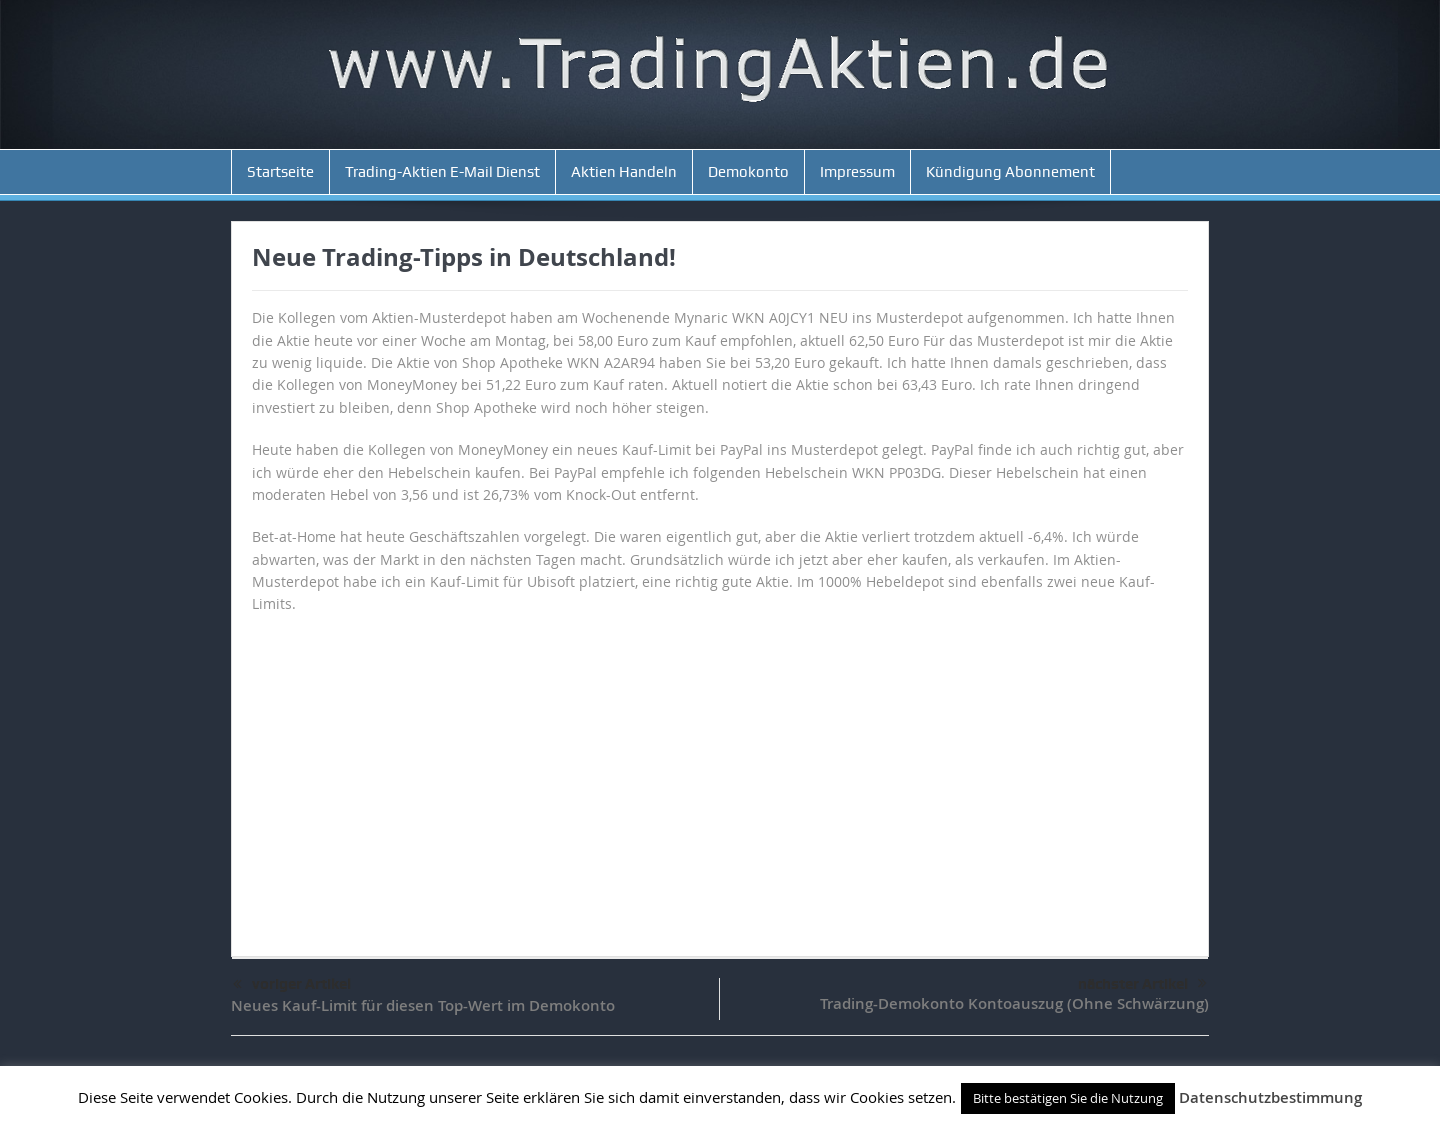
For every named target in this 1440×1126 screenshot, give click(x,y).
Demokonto (748, 172)
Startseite (280, 172)
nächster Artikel (1142, 984)
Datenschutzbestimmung (1270, 1097)
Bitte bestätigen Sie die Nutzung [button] (1068, 1098)
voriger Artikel (292, 985)
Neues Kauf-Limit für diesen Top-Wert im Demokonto (423, 1005)
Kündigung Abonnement (1010, 172)
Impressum (857, 172)
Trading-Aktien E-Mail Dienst (442, 172)
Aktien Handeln (624, 172)
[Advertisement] (720, 776)
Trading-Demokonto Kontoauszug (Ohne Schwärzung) (1014, 1003)
